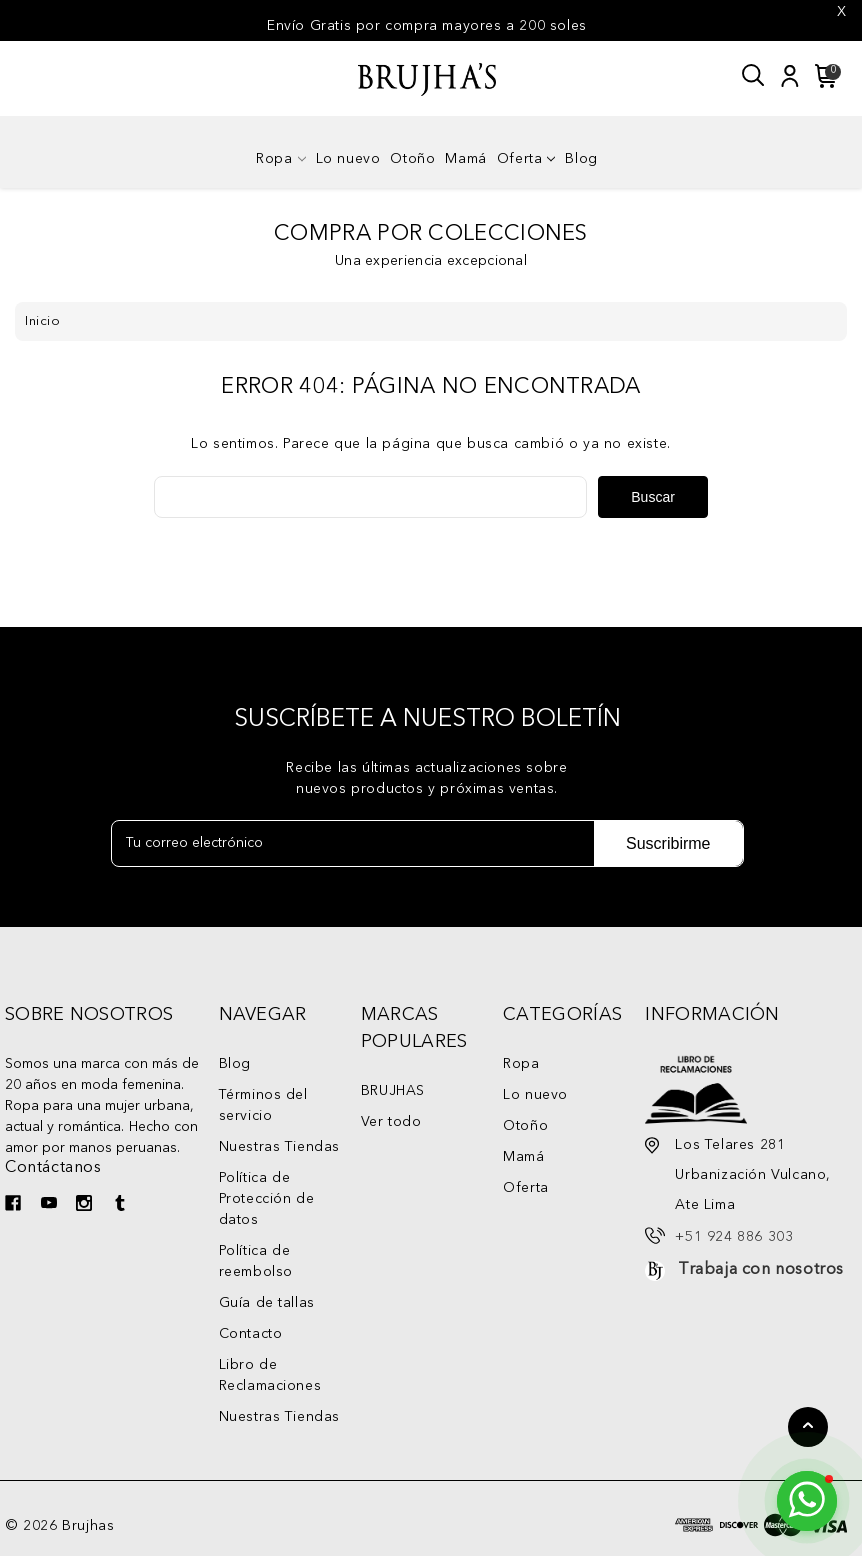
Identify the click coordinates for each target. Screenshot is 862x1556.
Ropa (280, 159)
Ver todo (391, 1122)
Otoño (412, 159)
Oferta (526, 159)
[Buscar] (754, 76)
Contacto (251, 1334)
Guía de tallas (267, 1303)
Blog (581, 159)
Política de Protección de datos (267, 1199)
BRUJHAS (393, 1091)
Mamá (465, 159)
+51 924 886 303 (734, 1237)
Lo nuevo (348, 159)
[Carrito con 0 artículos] (823, 76)
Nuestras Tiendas (280, 1147)
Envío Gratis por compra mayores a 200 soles (427, 26)
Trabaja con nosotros (761, 1270)
